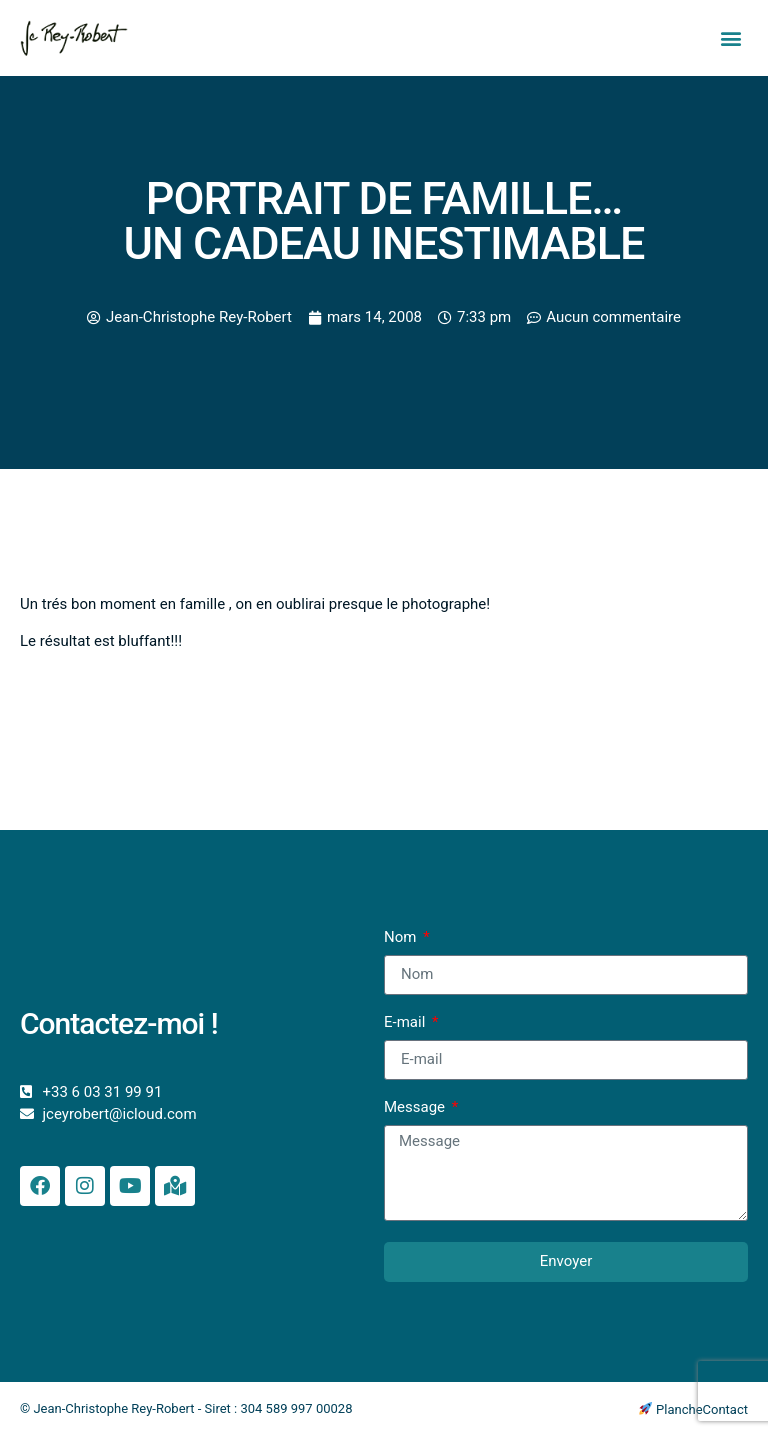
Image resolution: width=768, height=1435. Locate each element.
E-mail (406, 1023)
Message (416, 1108)
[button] (731, 38)
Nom (402, 938)
